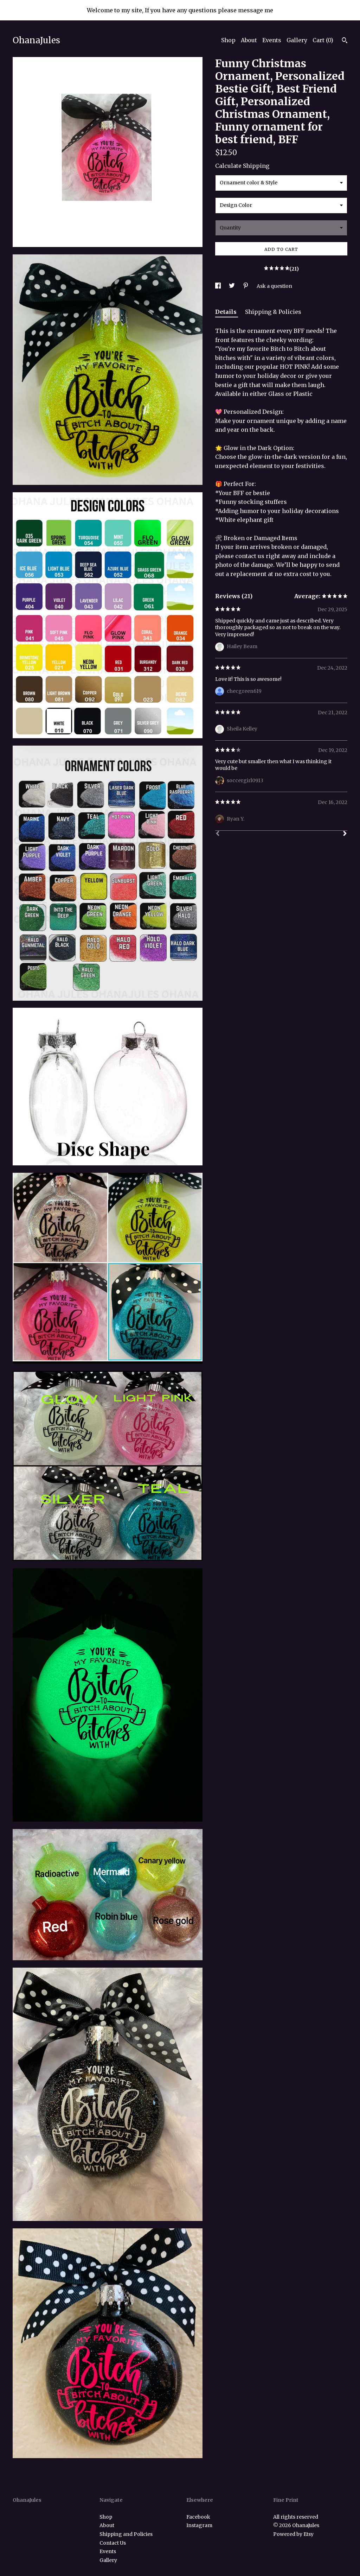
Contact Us (112, 2543)
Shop (228, 40)
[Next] (344, 834)
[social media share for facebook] (218, 286)
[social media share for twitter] (232, 286)
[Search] (344, 41)
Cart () (323, 40)
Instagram (199, 2525)
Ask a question (274, 286)
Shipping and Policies (126, 2534)
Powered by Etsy (293, 2534)
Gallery (297, 40)
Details (226, 311)
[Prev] (217, 834)
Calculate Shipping (242, 165)
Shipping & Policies (273, 311)
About (249, 40)
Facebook (198, 2517)
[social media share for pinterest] (246, 286)
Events (271, 40)
